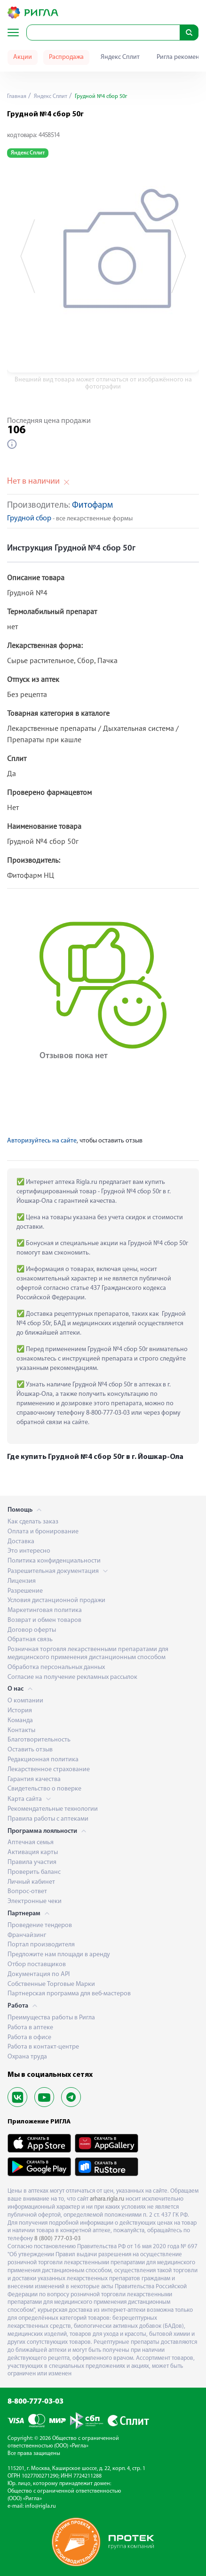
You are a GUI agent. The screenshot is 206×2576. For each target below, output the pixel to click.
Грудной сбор (29, 518)
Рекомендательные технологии (53, 1809)
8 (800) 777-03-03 (57, 2239)
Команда (20, 1720)
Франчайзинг (27, 1935)
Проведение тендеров (40, 1925)
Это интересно (29, 1551)
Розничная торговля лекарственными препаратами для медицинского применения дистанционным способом (88, 1653)
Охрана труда (27, 2056)
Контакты (21, 1730)
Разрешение (25, 1591)
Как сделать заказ (33, 1521)
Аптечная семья (31, 1842)
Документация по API (39, 1974)
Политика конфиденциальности (54, 1560)
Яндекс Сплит (120, 57)
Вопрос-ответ (27, 1891)
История (20, 1710)
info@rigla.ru (40, 2506)
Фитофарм (92, 505)
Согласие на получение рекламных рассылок (72, 1677)
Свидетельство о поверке (44, 1788)
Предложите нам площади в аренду (59, 1954)
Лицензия (22, 1581)
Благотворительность (39, 1739)
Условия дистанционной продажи (56, 1600)
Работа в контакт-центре (43, 2046)
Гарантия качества (34, 1779)
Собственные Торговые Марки (51, 1984)
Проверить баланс (34, 1872)
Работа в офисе (29, 2037)
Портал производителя (41, 1944)
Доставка (21, 1541)
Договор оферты (32, 1630)
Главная (16, 96)
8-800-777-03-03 (35, 2402)
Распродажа (66, 57)
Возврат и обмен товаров (44, 1620)
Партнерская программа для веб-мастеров (69, 1993)
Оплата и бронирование (43, 1531)
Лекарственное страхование (49, 1769)
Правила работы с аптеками (48, 1819)
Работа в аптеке (30, 2027)
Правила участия (32, 1862)
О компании (25, 1700)
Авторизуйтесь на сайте (42, 1140)
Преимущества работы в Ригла (51, 2017)
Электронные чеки (35, 1901)
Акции (22, 57)
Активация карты (33, 1852)
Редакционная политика (43, 1759)
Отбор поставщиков (37, 1964)
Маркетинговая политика (45, 1610)
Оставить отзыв (30, 1749)
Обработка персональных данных (56, 1667)
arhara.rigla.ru (107, 2199)
